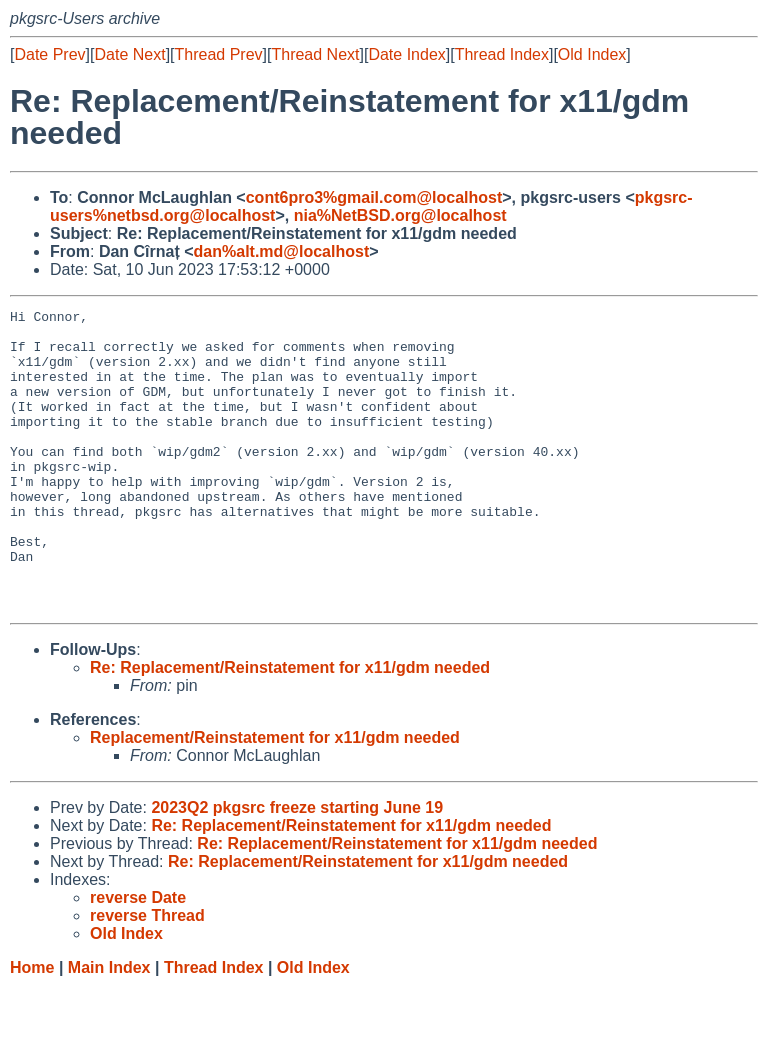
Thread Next (315, 54)
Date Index (406, 54)
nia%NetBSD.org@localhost (400, 215)
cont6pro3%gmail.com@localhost (374, 197)
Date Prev (49, 54)
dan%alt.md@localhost (282, 251)
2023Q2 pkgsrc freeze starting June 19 (297, 867)
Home (32, 1027)
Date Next (129, 54)
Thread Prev (219, 54)
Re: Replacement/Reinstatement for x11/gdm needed (290, 727)
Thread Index (502, 54)
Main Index (109, 1027)
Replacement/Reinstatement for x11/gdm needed (275, 797)
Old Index (592, 54)
